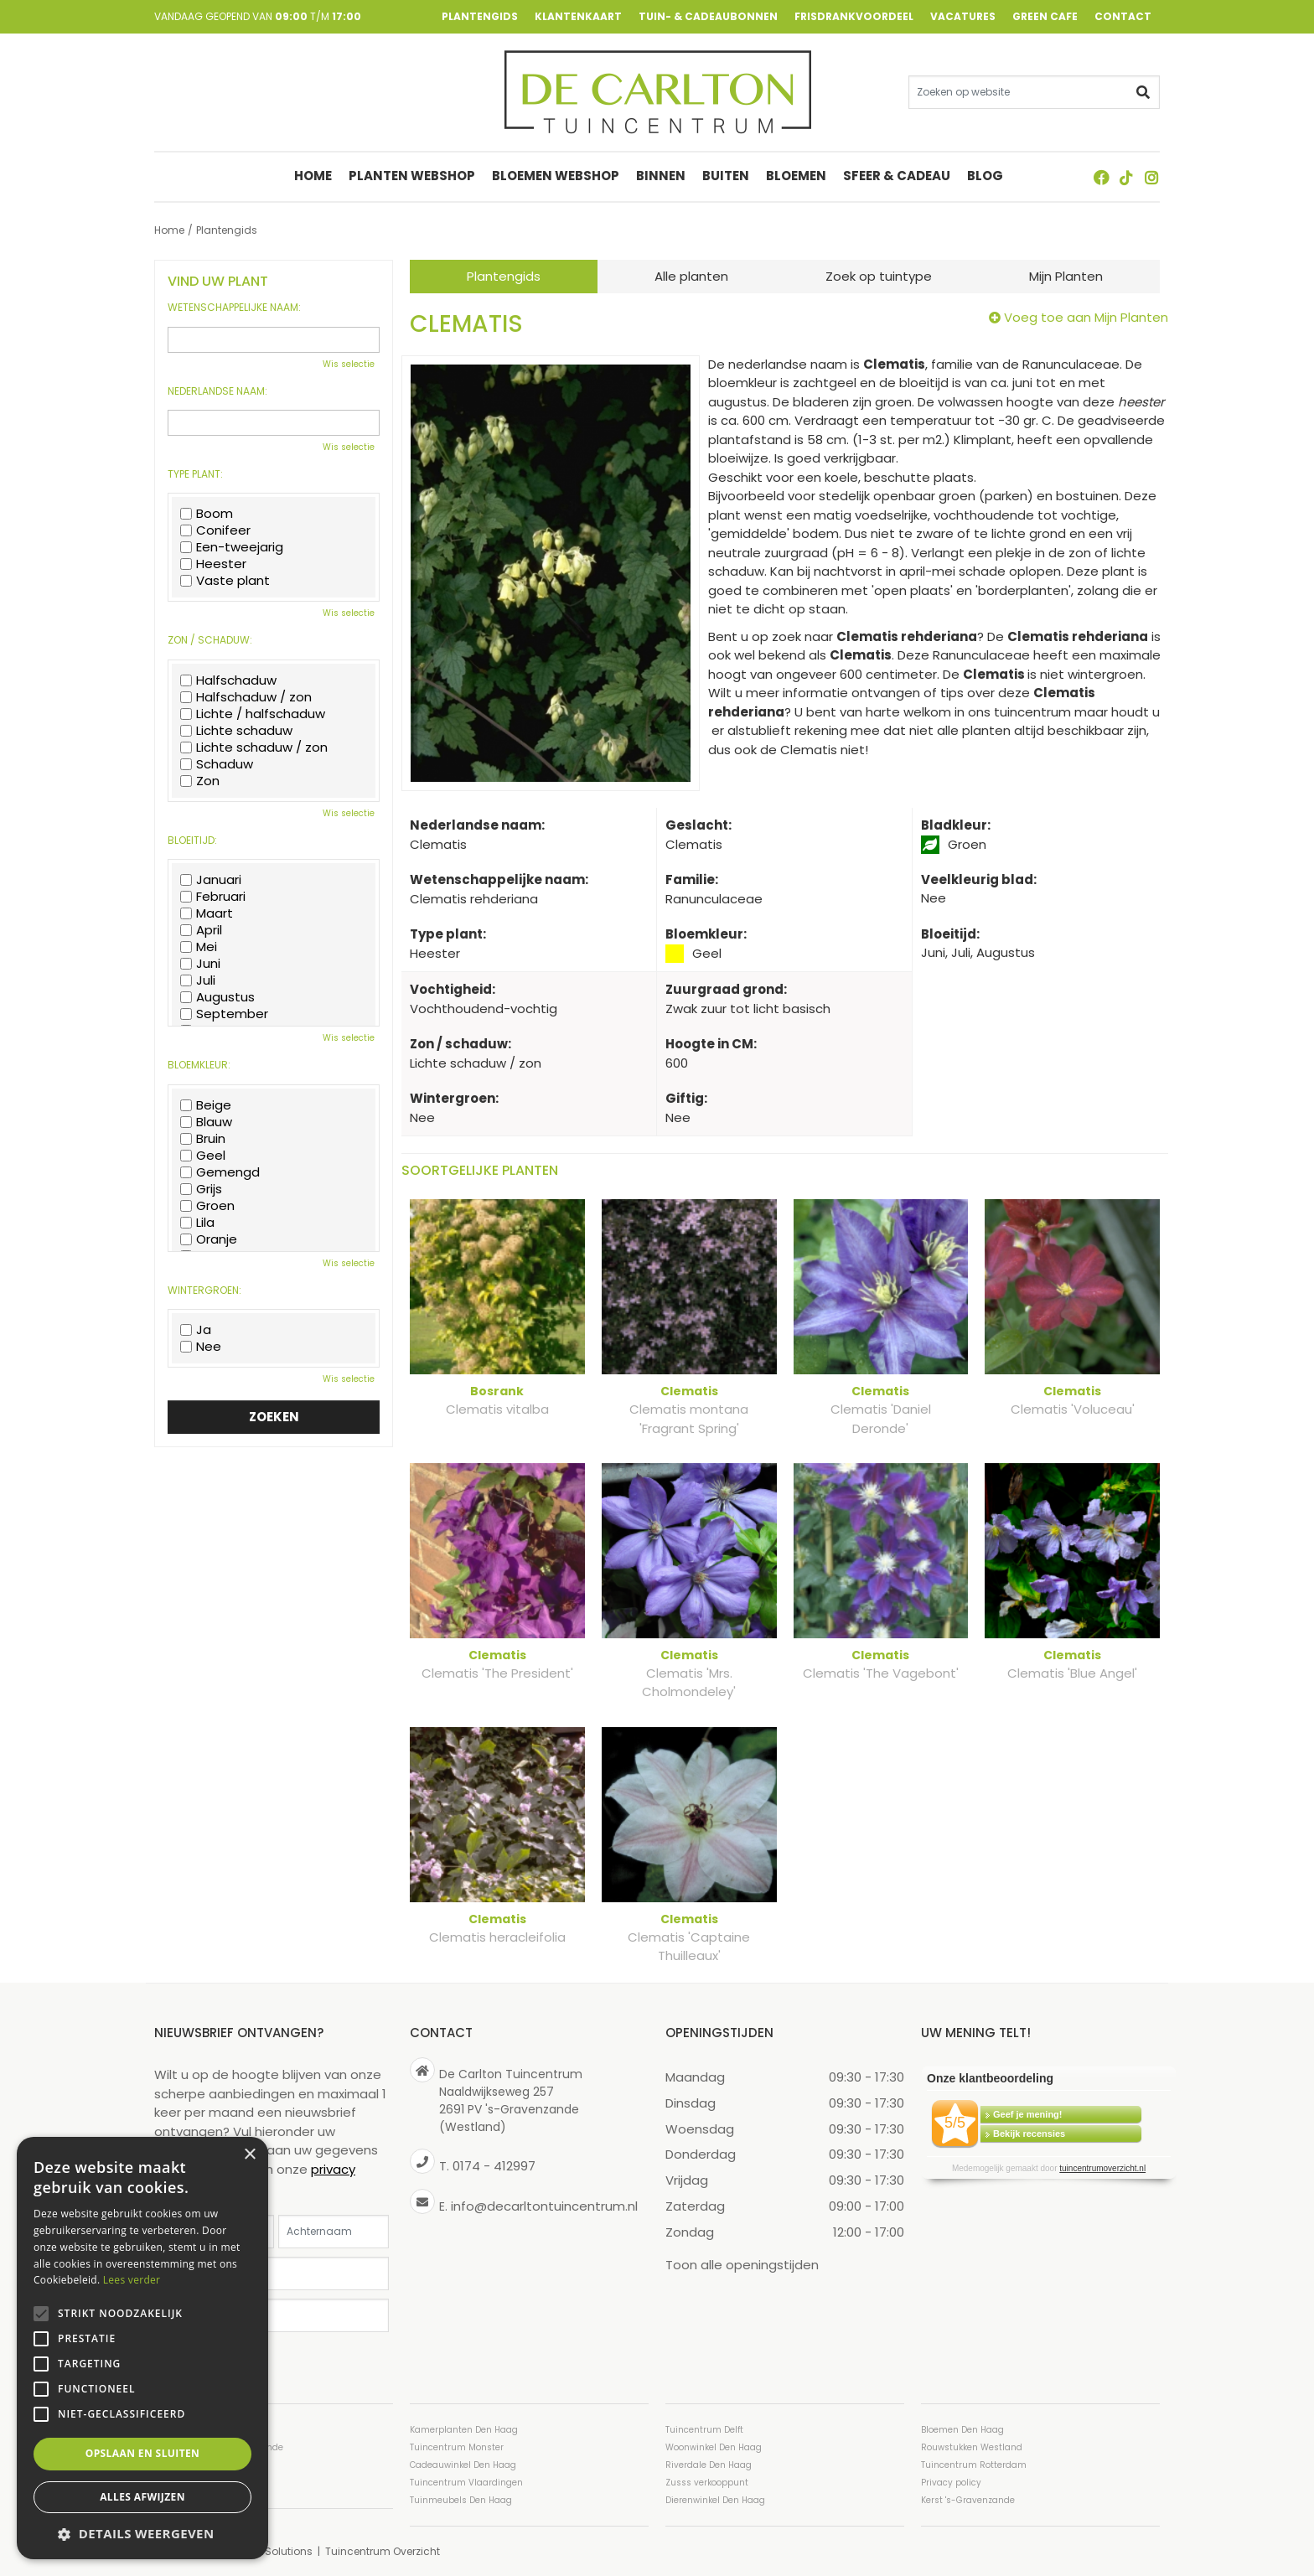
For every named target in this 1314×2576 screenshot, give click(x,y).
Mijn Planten (1066, 276)
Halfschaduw (228, 680)
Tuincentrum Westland (204, 2464)
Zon (200, 781)
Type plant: (195, 474)
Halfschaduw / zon (246, 697)
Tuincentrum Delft (704, 2429)
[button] (142, 2533)
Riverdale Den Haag (708, 2464)
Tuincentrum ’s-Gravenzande (218, 2446)
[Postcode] (273, 2314)
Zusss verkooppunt (706, 2481)
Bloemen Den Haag (962, 2429)
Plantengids (504, 276)
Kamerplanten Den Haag (464, 2429)
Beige (205, 1105)
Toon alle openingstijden (742, 2264)
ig (1151, 177)
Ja (195, 1330)
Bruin (202, 1139)
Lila (197, 1223)
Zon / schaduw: (210, 640)
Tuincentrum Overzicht (382, 2550)
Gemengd (220, 1172)
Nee (200, 1347)
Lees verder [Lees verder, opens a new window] (132, 2280)
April (201, 930)
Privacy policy (951, 2481)
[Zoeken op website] (1034, 92)
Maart (206, 913)
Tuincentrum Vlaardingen (466, 2481)
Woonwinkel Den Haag (713, 2446)
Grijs (201, 1189)
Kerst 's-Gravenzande (968, 2499)
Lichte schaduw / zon (254, 747)
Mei (198, 947)
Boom (206, 514)
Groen (207, 1206)
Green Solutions (272, 2550)
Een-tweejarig (231, 547)
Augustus (217, 997)
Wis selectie (349, 364)
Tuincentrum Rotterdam (974, 2464)
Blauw (206, 1122)
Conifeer (215, 530)
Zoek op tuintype (878, 276)
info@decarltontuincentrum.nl (544, 2205)
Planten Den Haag (193, 2481)
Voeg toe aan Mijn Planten (1086, 317)
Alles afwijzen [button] (142, 2497)
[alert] (142, 2348)
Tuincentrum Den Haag (205, 2429)
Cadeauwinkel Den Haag (463, 2464)
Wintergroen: (204, 1290)
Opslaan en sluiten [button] (142, 2453)
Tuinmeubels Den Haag (461, 2499)
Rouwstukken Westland (971, 2446)
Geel (202, 1155)
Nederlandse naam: (217, 391)
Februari (213, 897)
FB (1101, 177)
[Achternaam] (334, 2231)
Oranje (208, 1239)
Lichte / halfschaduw (252, 714)
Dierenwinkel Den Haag (715, 2499)
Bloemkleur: (199, 1065)
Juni (200, 964)
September (224, 1014)
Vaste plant (225, 581)
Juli (197, 980)
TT (1126, 177)
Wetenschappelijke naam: (234, 307)
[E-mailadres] (273, 2272)
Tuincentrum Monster (457, 2446)
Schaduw (216, 764)
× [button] (249, 2155)
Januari (210, 880)
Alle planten (691, 276)
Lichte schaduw (236, 731)
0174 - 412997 (494, 2166)
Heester (213, 564)
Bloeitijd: (192, 840)
